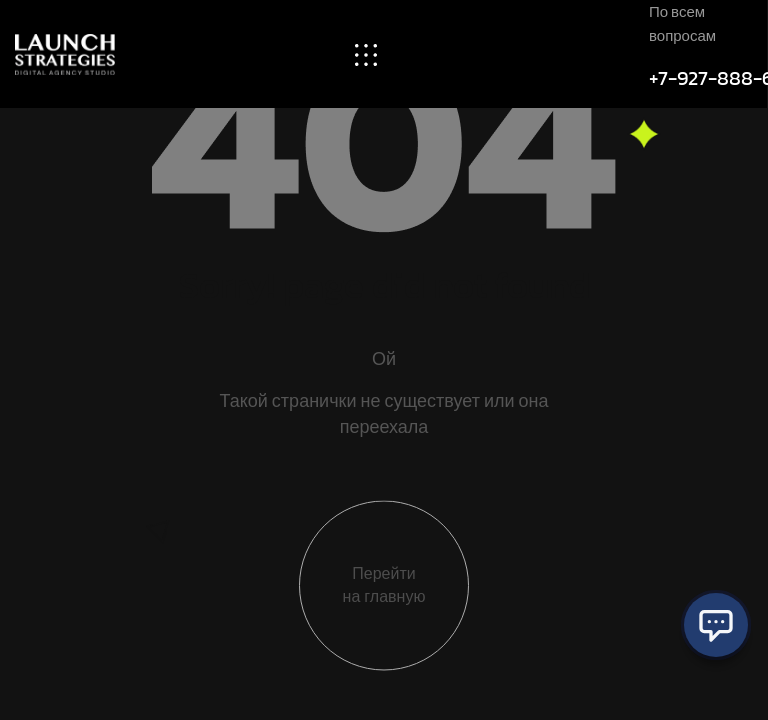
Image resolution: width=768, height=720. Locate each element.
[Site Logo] (65, 52)
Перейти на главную (384, 589)
